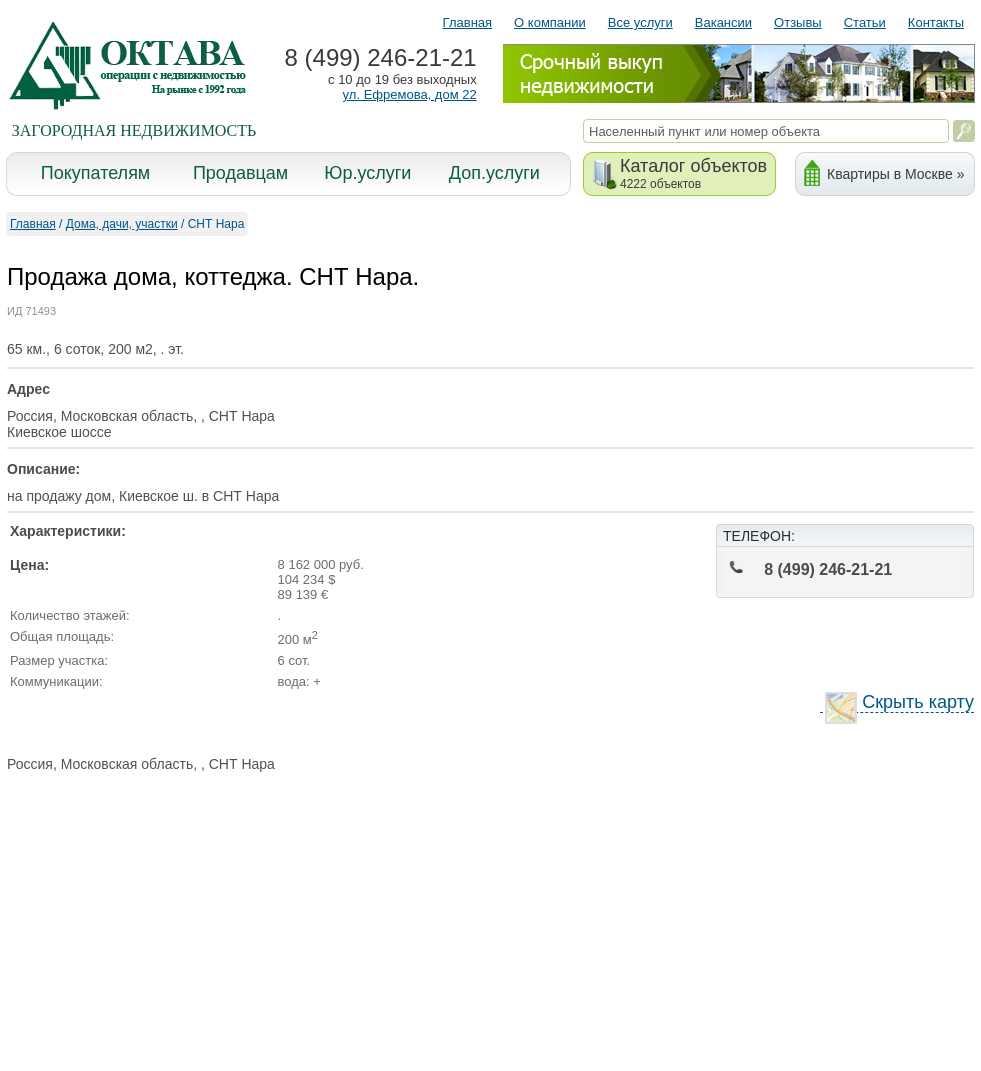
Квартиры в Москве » (895, 174)
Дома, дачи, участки (122, 224)
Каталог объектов (693, 173)
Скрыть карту (899, 702)
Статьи (865, 22)
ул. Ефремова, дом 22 (410, 94)
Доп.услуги (494, 173)
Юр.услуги (367, 173)
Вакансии (723, 22)
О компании (550, 22)
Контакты (936, 22)
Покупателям (95, 173)
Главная (467, 22)
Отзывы (798, 22)
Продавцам (240, 173)
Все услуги (640, 22)
